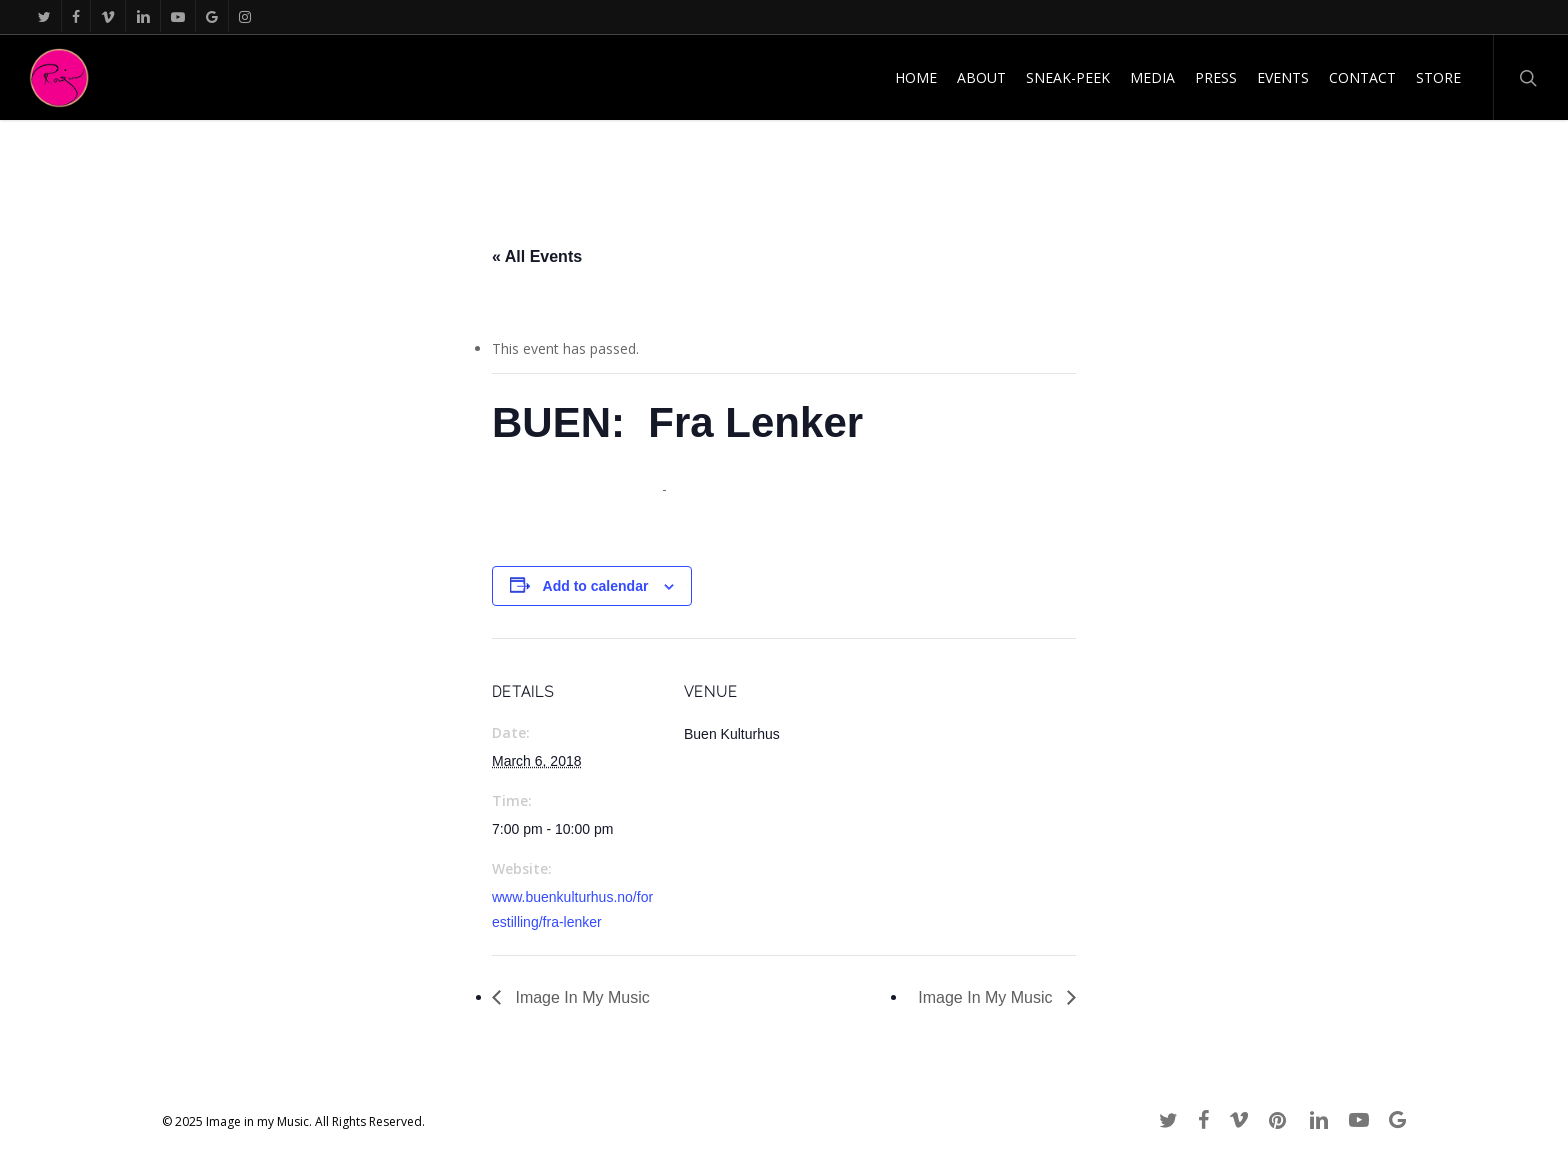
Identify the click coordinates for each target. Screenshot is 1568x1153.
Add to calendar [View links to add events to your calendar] (596, 586)
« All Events (537, 256)
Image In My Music (580, 997)
